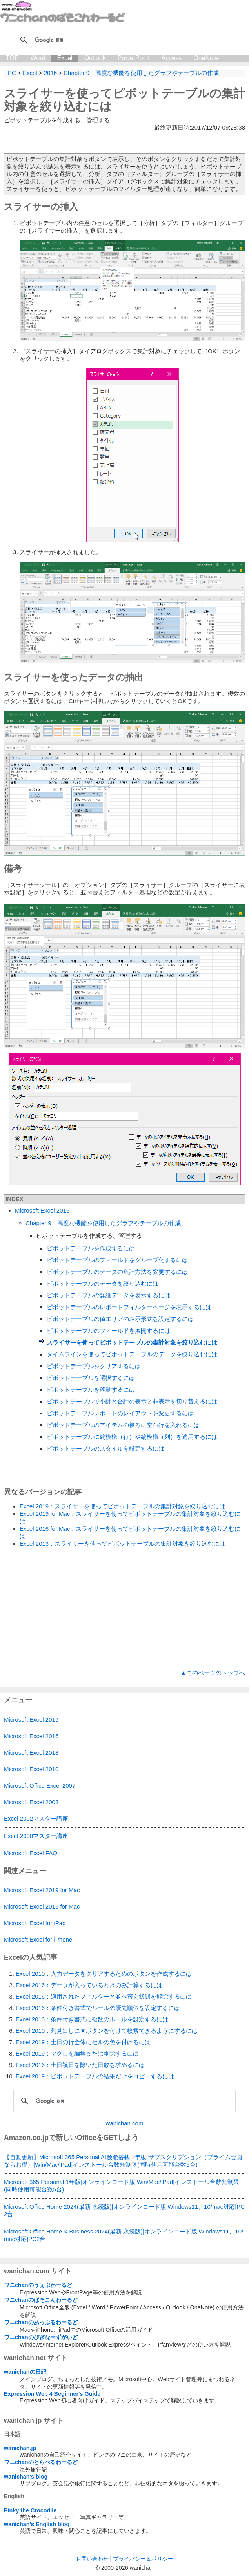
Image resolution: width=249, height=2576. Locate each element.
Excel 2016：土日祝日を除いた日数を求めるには (80, 2064)
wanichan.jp (20, 2448)
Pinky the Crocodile (30, 2510)
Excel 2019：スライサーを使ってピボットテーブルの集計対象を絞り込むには (122, 1506)
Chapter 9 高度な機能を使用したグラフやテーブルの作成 (103, 1223)
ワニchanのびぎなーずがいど (41, 2337)
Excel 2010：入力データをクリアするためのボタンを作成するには (104, 1973)
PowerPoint (134, 58)
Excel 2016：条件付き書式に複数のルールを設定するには (92, 2019)
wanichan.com (125, 2123)
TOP (12, 58)
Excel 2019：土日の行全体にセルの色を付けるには (83, 2042)
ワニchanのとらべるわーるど (41, 2462)
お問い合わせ (92, 2559)
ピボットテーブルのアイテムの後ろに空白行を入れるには (123, 1425)
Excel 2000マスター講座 (36, 1835)
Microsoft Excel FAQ (30, 1853)
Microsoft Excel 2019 (31, 1719)
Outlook (95, 58)
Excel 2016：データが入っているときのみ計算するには (89, 1985)
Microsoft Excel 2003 (31, 1802)
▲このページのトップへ (212, 1672)
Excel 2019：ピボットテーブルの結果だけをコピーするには (95, 2076)
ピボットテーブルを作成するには (91, 1248)
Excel (65, 58)
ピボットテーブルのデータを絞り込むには (102, 1283)
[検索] (123, 40)
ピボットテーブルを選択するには (91, 1377)
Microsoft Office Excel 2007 (39, 1785)
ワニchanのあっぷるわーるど (41, 2322)
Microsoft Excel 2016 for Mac (42, 1906)
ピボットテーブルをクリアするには (94, 1366)
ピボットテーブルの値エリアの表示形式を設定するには (120, 1318)
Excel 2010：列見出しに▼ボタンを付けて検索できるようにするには (107, 2030)
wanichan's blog (25, 2476)
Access (172, 58)
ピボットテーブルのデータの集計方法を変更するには (117, 1271)
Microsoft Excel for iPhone (38, 1939)
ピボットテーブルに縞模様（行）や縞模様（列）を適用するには (132, 1436)
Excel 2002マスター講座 (36, 1818)
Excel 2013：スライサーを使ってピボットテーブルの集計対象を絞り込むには (122, 1543)
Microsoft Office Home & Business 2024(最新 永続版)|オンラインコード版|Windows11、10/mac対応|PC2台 (123, 2235)
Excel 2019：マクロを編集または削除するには (77, 2053)
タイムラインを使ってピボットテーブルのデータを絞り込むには (132, 1354)
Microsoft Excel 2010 (31, 1769)
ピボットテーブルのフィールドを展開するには (108, 1330)
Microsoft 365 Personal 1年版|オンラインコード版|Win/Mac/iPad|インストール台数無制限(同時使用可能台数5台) (121, 2185)
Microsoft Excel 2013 (31, 1752)
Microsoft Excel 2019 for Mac (42, 1890)
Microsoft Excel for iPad (35, 1923)
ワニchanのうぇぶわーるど (38, 2285)
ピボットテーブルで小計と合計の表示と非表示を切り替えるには (132, 1401)
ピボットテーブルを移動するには (91, 1389)
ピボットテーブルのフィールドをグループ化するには (117, 1260)
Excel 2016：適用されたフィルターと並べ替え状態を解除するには (104, 1996)
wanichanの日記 (25, 2372)
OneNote (205, 58)
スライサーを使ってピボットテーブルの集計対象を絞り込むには (132, 1342)
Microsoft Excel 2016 (42, 1210)
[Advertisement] (124, 1609)
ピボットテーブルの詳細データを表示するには (108, 1295)
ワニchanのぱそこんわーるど (41, 2300)
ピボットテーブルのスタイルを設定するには (105, 1448)
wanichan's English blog (36, 2524)
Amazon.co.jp (26, 2138)
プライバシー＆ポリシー (143, 2559)
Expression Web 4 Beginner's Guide (52, 2394)
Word (38, 58)
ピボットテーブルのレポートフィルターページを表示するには (129, 1307)
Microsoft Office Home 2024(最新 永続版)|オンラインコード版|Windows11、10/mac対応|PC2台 (124, 2210)
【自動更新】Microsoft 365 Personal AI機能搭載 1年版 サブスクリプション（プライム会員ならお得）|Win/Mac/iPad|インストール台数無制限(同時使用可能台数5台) (123, 2161)
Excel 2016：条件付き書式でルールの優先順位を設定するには (98, 2007)
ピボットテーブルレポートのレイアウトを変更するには (120, 1413)
